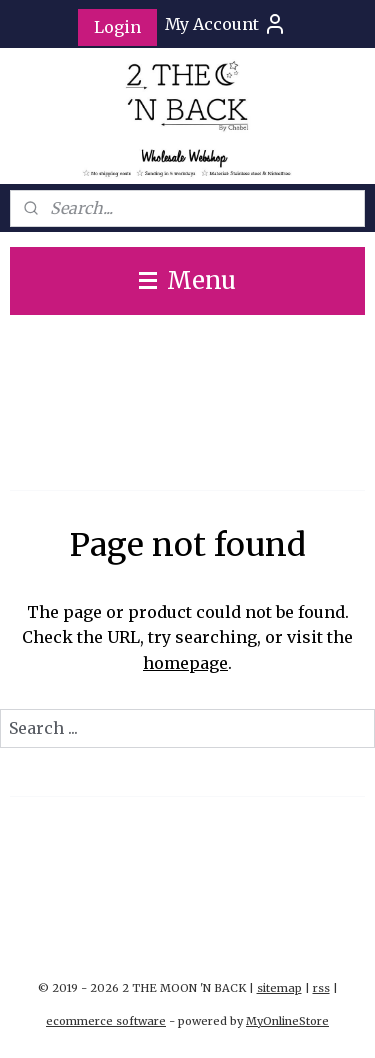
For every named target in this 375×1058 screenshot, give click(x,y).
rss (321, 988)
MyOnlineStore (287, 1021)
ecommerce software (106, 1021)
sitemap (279, 988)
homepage (185, 663)
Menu (187, 280)
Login (117, 27)
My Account (226, 24)
